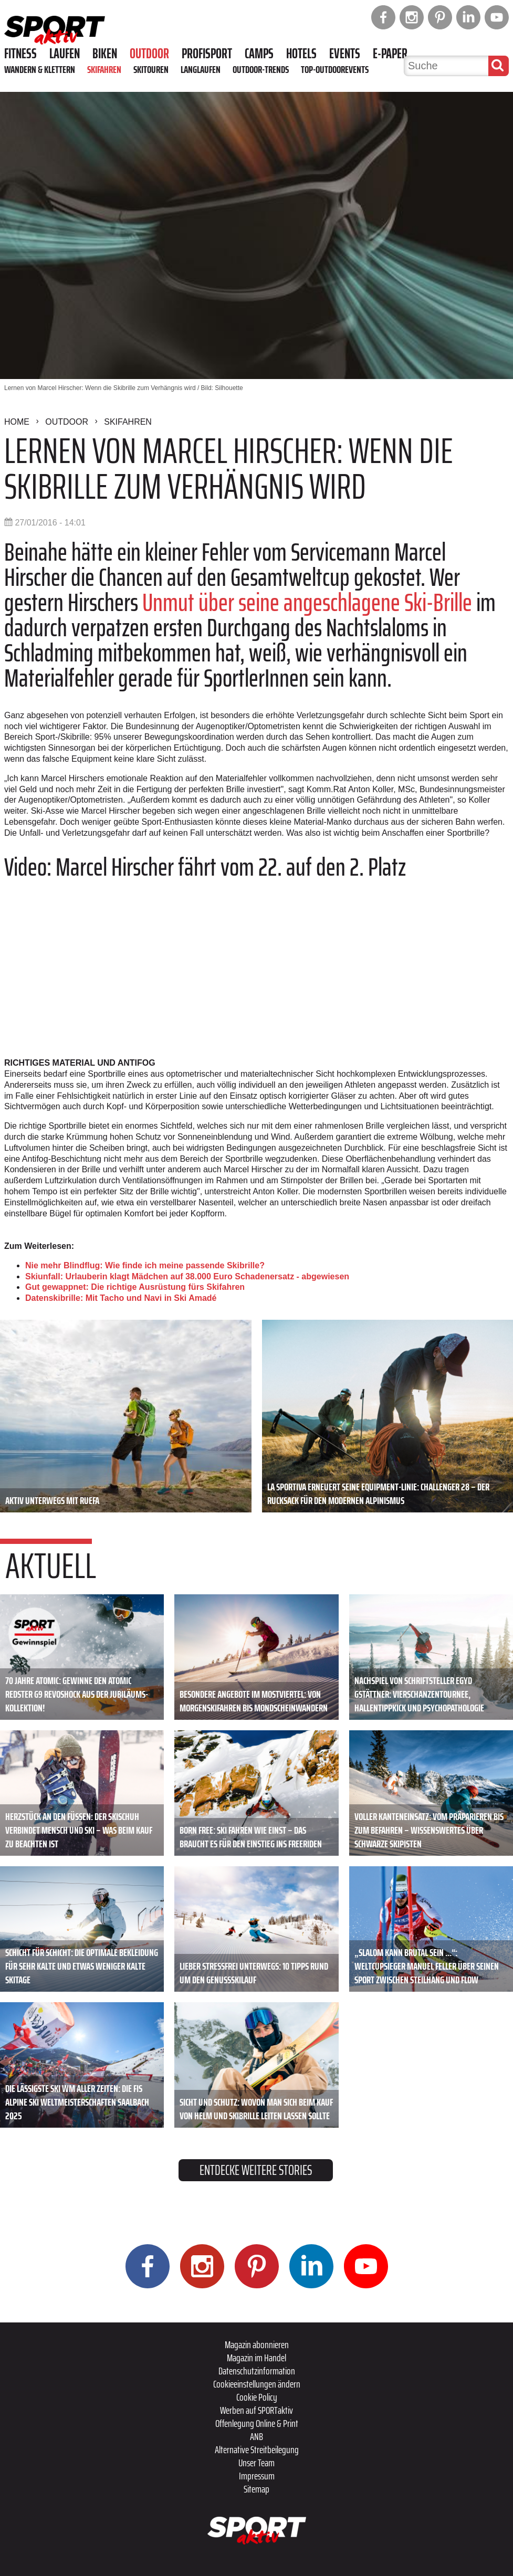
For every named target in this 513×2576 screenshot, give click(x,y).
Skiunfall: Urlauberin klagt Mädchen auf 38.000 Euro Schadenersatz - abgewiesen (187, 1276)
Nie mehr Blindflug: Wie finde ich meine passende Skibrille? (145, 1265)
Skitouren (151, 69)
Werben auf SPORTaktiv (256, 2410)
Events (344, 53)
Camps (259, 53)
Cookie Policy (256, 2397)
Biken (104, 53)
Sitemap (256, 2488)
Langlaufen (201, 69)
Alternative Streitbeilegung (257, 2449)
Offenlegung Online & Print (256, 2423)
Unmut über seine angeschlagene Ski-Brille (307, 602)
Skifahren (104, 69)
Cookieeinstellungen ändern (256, 2383)
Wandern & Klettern (39, 69)
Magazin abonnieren (257, 2344)
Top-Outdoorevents (335, 69)
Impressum (257, 2475)
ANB (256, 2436)
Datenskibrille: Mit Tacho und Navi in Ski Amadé (121, 1298)
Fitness (20, 53)
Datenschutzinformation (256, 2370)
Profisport (207, 53)
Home (16, 421)
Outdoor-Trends (261, 69)
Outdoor (149, 53)
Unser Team (256, 2462)
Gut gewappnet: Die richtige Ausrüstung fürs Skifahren (135, 1286)
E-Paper (390, 53)
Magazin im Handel (256, 2357)
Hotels (301, 53)
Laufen (64, 53)
